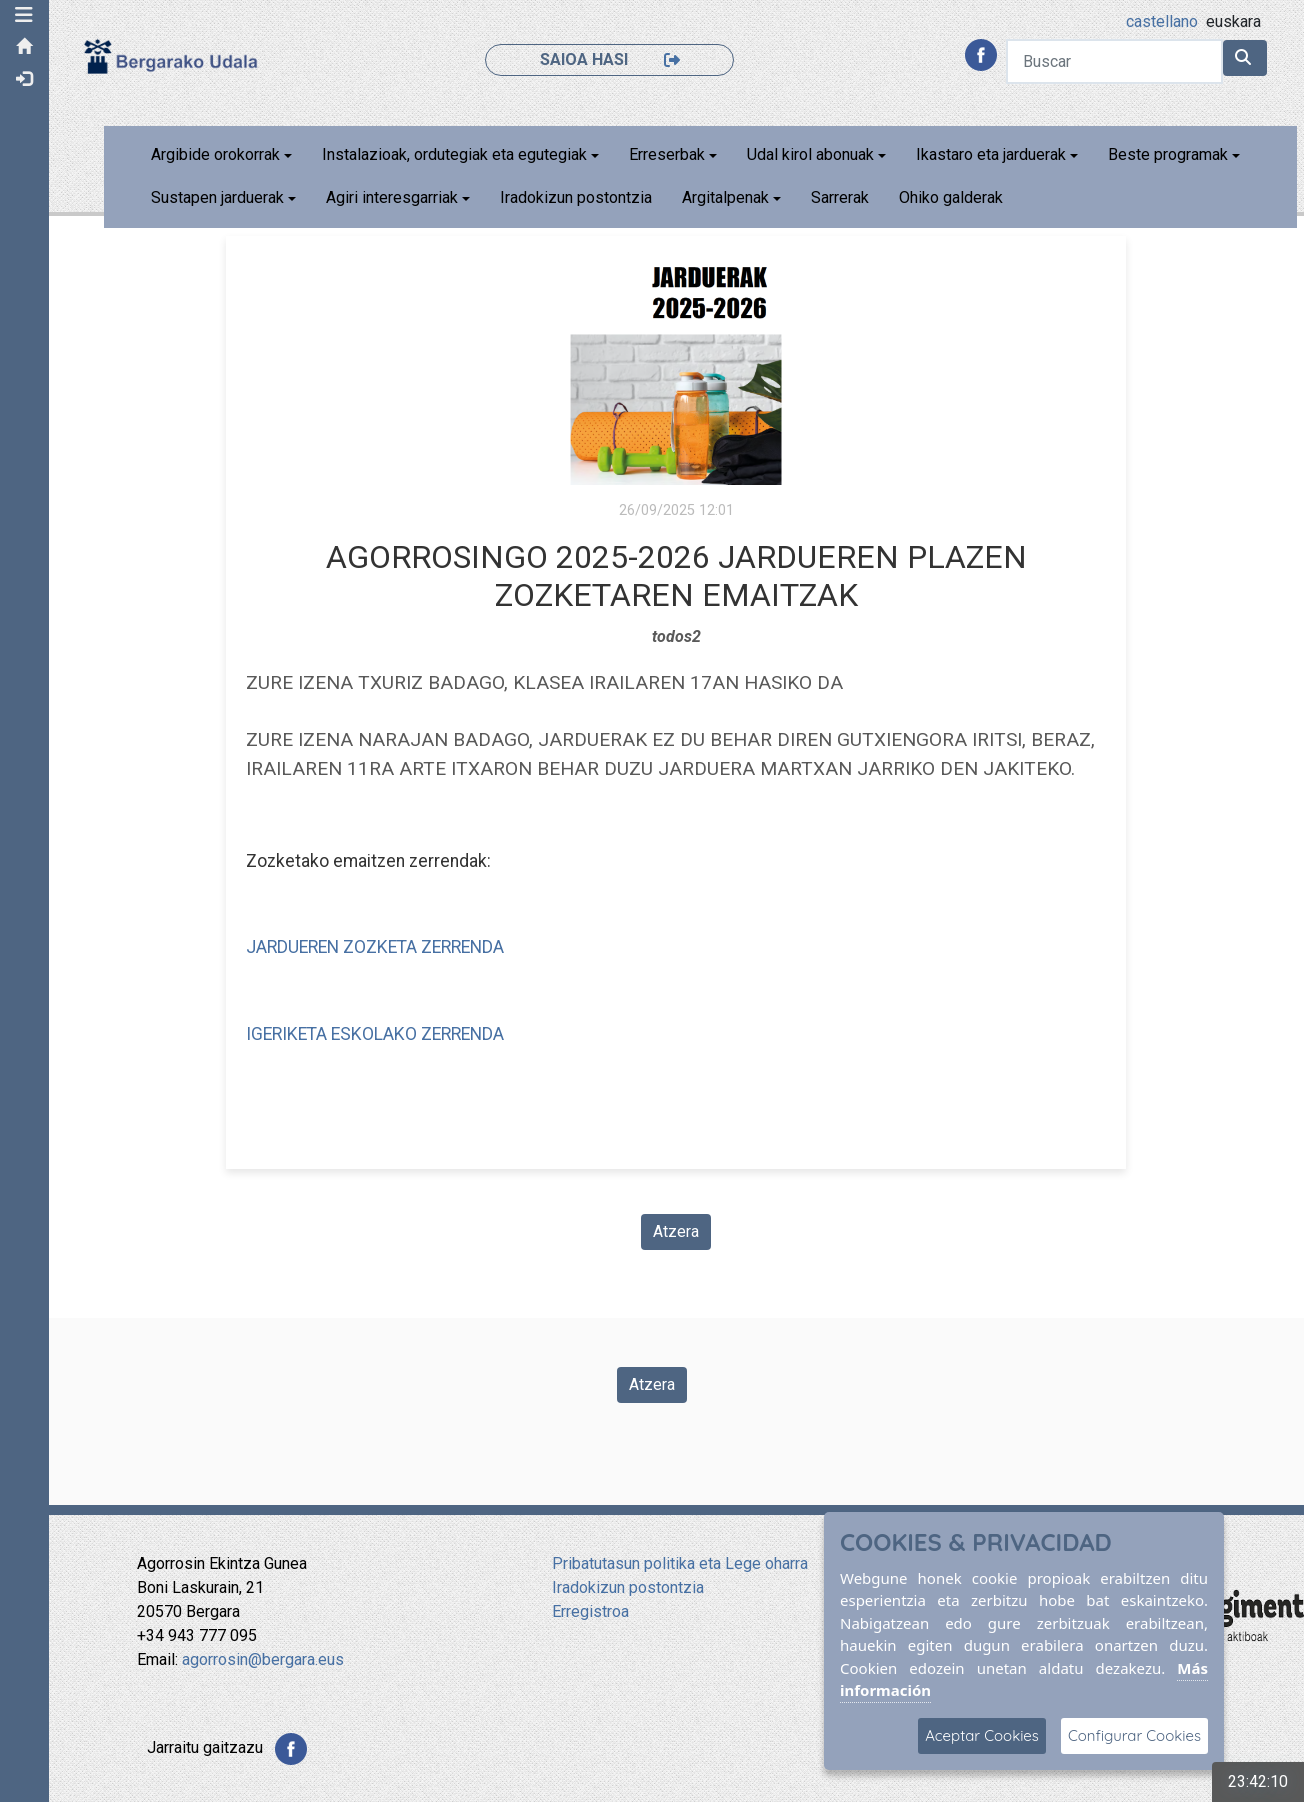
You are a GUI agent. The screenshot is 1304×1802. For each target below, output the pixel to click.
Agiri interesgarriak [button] (393, 197)
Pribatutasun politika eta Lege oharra (680, 1563)
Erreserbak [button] (668, 154)
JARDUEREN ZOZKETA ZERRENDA (376, 947)
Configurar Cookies (1134, 1735)
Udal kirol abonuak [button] (811, 154)
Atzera (677, 1231)
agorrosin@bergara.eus (263, 1659)
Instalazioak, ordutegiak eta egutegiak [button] (455, 154)
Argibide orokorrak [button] (216, 154)
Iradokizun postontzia (577, 197)
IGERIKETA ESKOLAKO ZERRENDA (376, 1034)
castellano (1162, 21)
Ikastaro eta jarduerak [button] (992, 154)
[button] (25, 15)
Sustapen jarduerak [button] (218, 197)
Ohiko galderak (952, 197)
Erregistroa (590, 1611)
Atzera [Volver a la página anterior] (652, 1384)
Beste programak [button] (1169, 154)
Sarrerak (841, 197)
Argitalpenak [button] (726, 197)
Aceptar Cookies (982, 1735)
